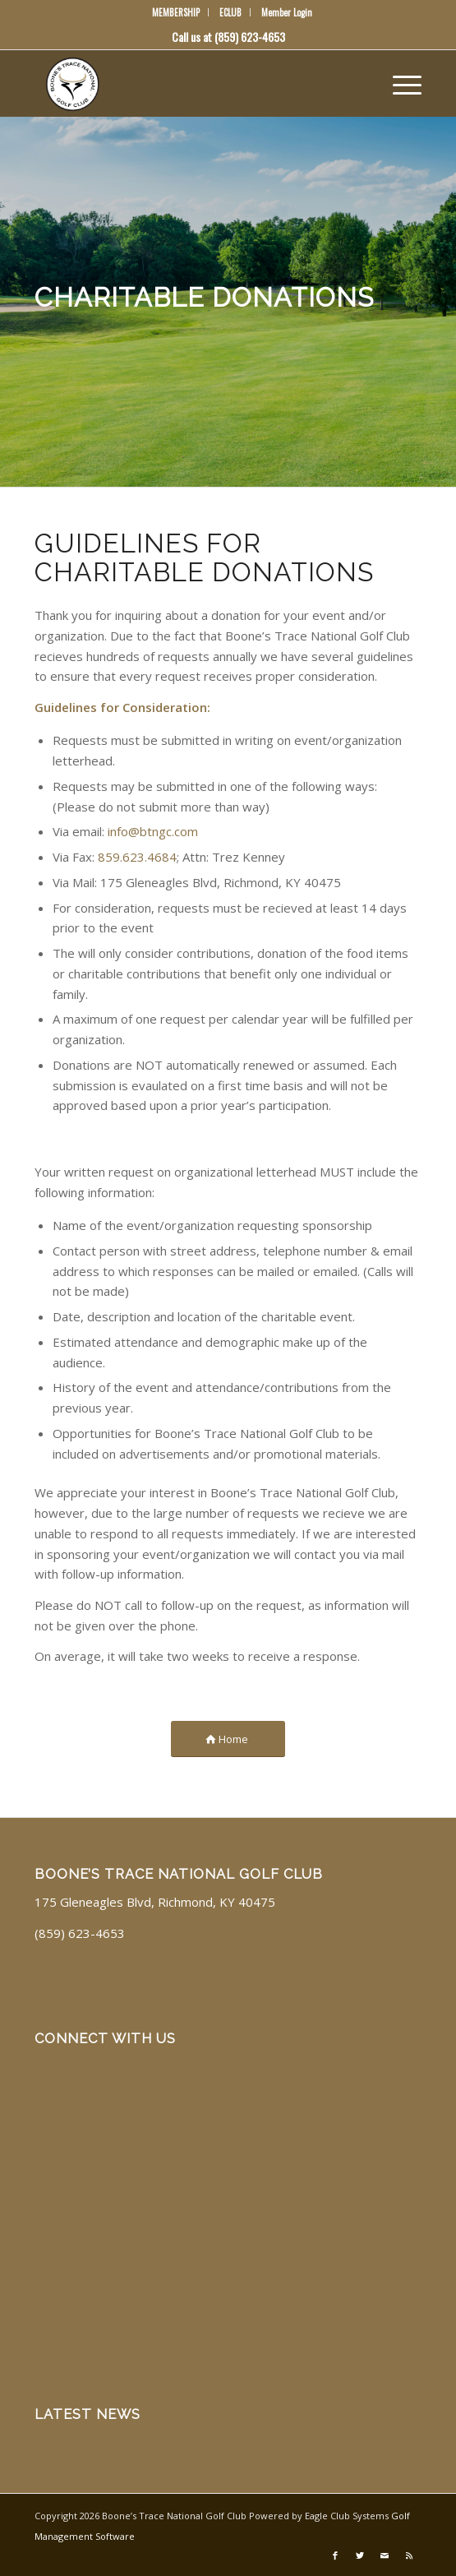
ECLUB (230, 12)
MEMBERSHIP (176, 12)
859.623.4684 (137, 857)
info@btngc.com (153, 831)
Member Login (286, 12)
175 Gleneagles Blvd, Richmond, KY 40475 (155, 1902)
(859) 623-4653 (249, 36)
